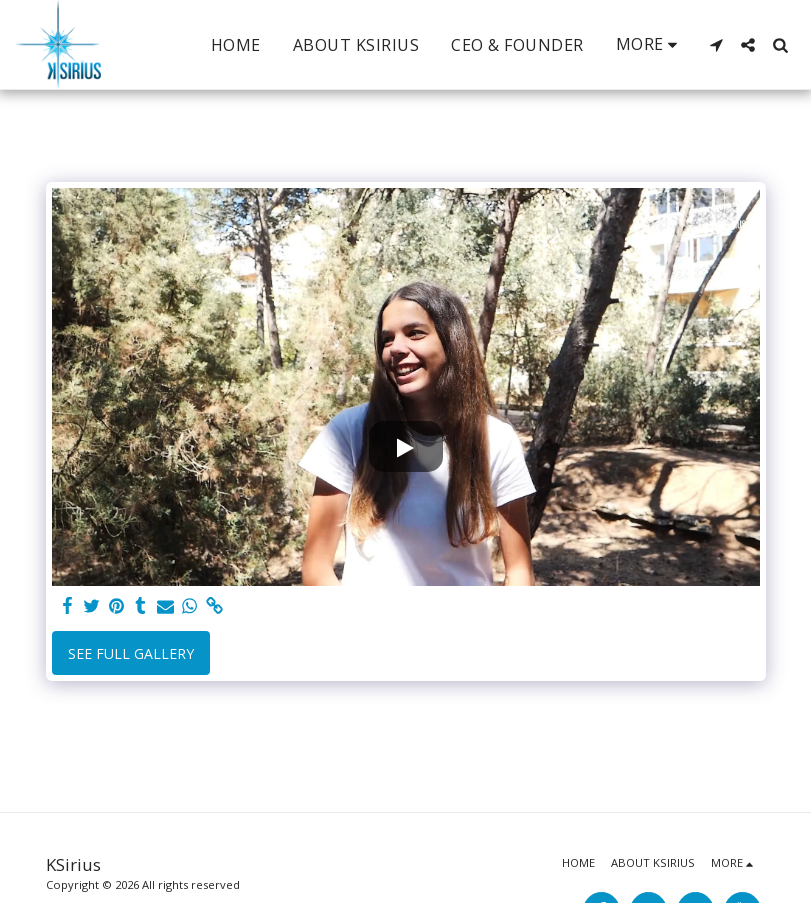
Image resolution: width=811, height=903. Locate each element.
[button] (716, 45)
